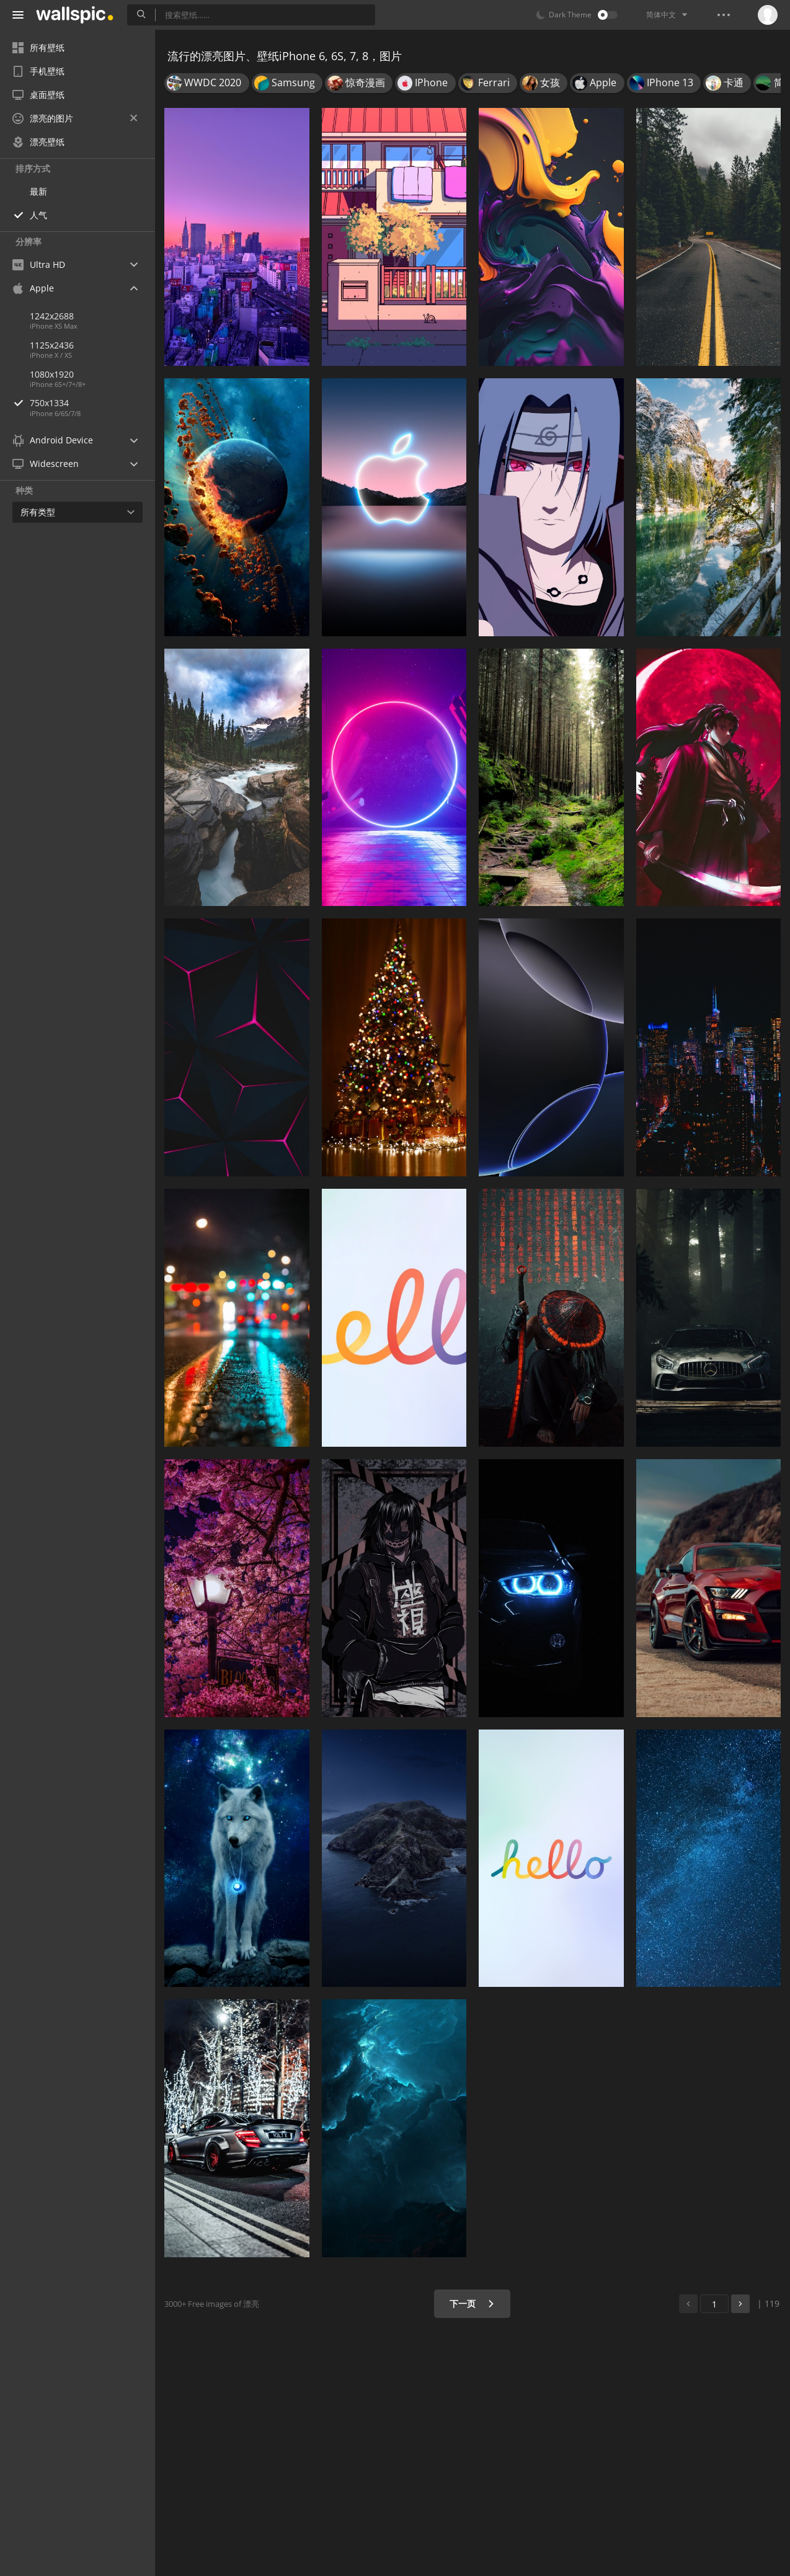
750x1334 (92, 402)
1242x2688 (52, 316)
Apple (33, 288)
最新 (38, 191)
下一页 (472, 2303)
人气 (38, 215)
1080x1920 (52, 374)
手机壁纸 (38, 71)
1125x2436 (52, 345)
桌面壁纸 (38, 94)
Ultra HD (38, 264)
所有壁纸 (38, 47)
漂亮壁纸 (38, 142)
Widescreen (45, 463)
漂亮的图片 (74, 118)
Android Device (52, 440)
